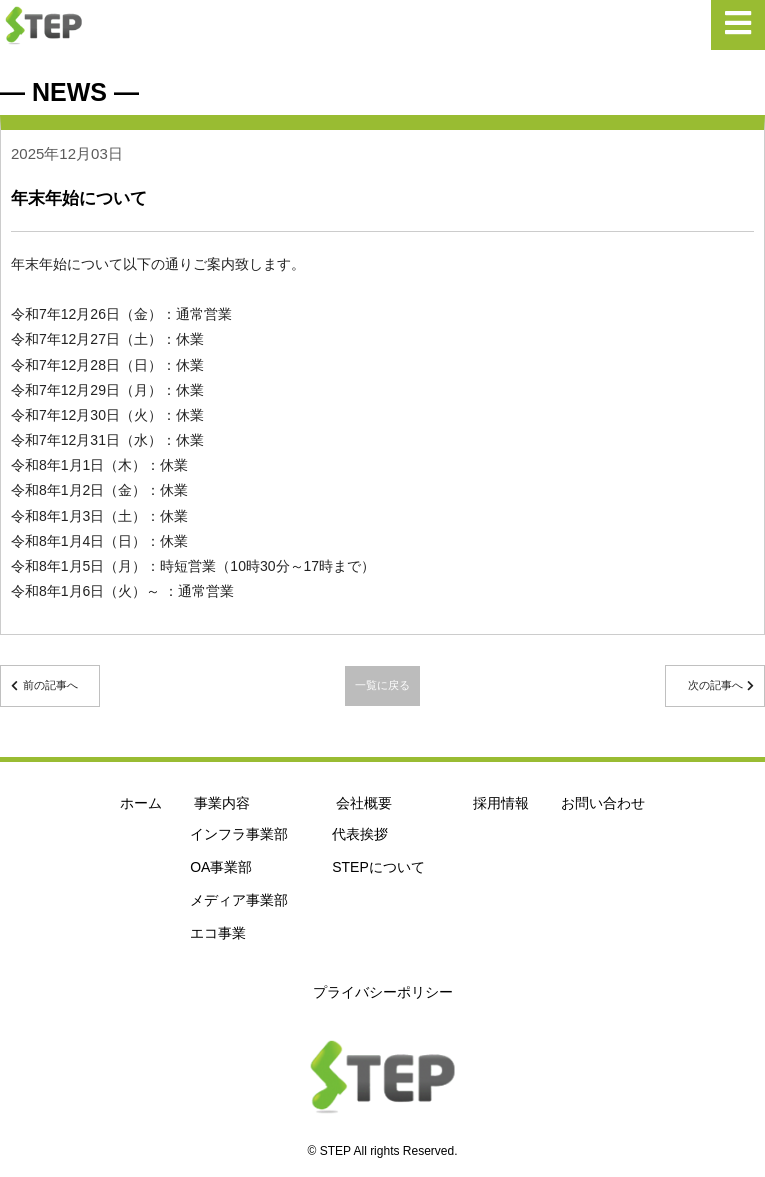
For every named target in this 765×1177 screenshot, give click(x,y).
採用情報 (501, 803)
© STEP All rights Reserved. (382, 1151)
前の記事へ (50, 685)
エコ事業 (218, 933)
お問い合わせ (603, 803)
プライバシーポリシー (383, 992)
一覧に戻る (382, 685)
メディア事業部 (239, 900)
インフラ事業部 (239, 834)
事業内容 (222, 803)
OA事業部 (221, 867)
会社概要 (364, 803)
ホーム (141, 803)
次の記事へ (715, 685)
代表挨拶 (360, 834)
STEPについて (378, 867)
